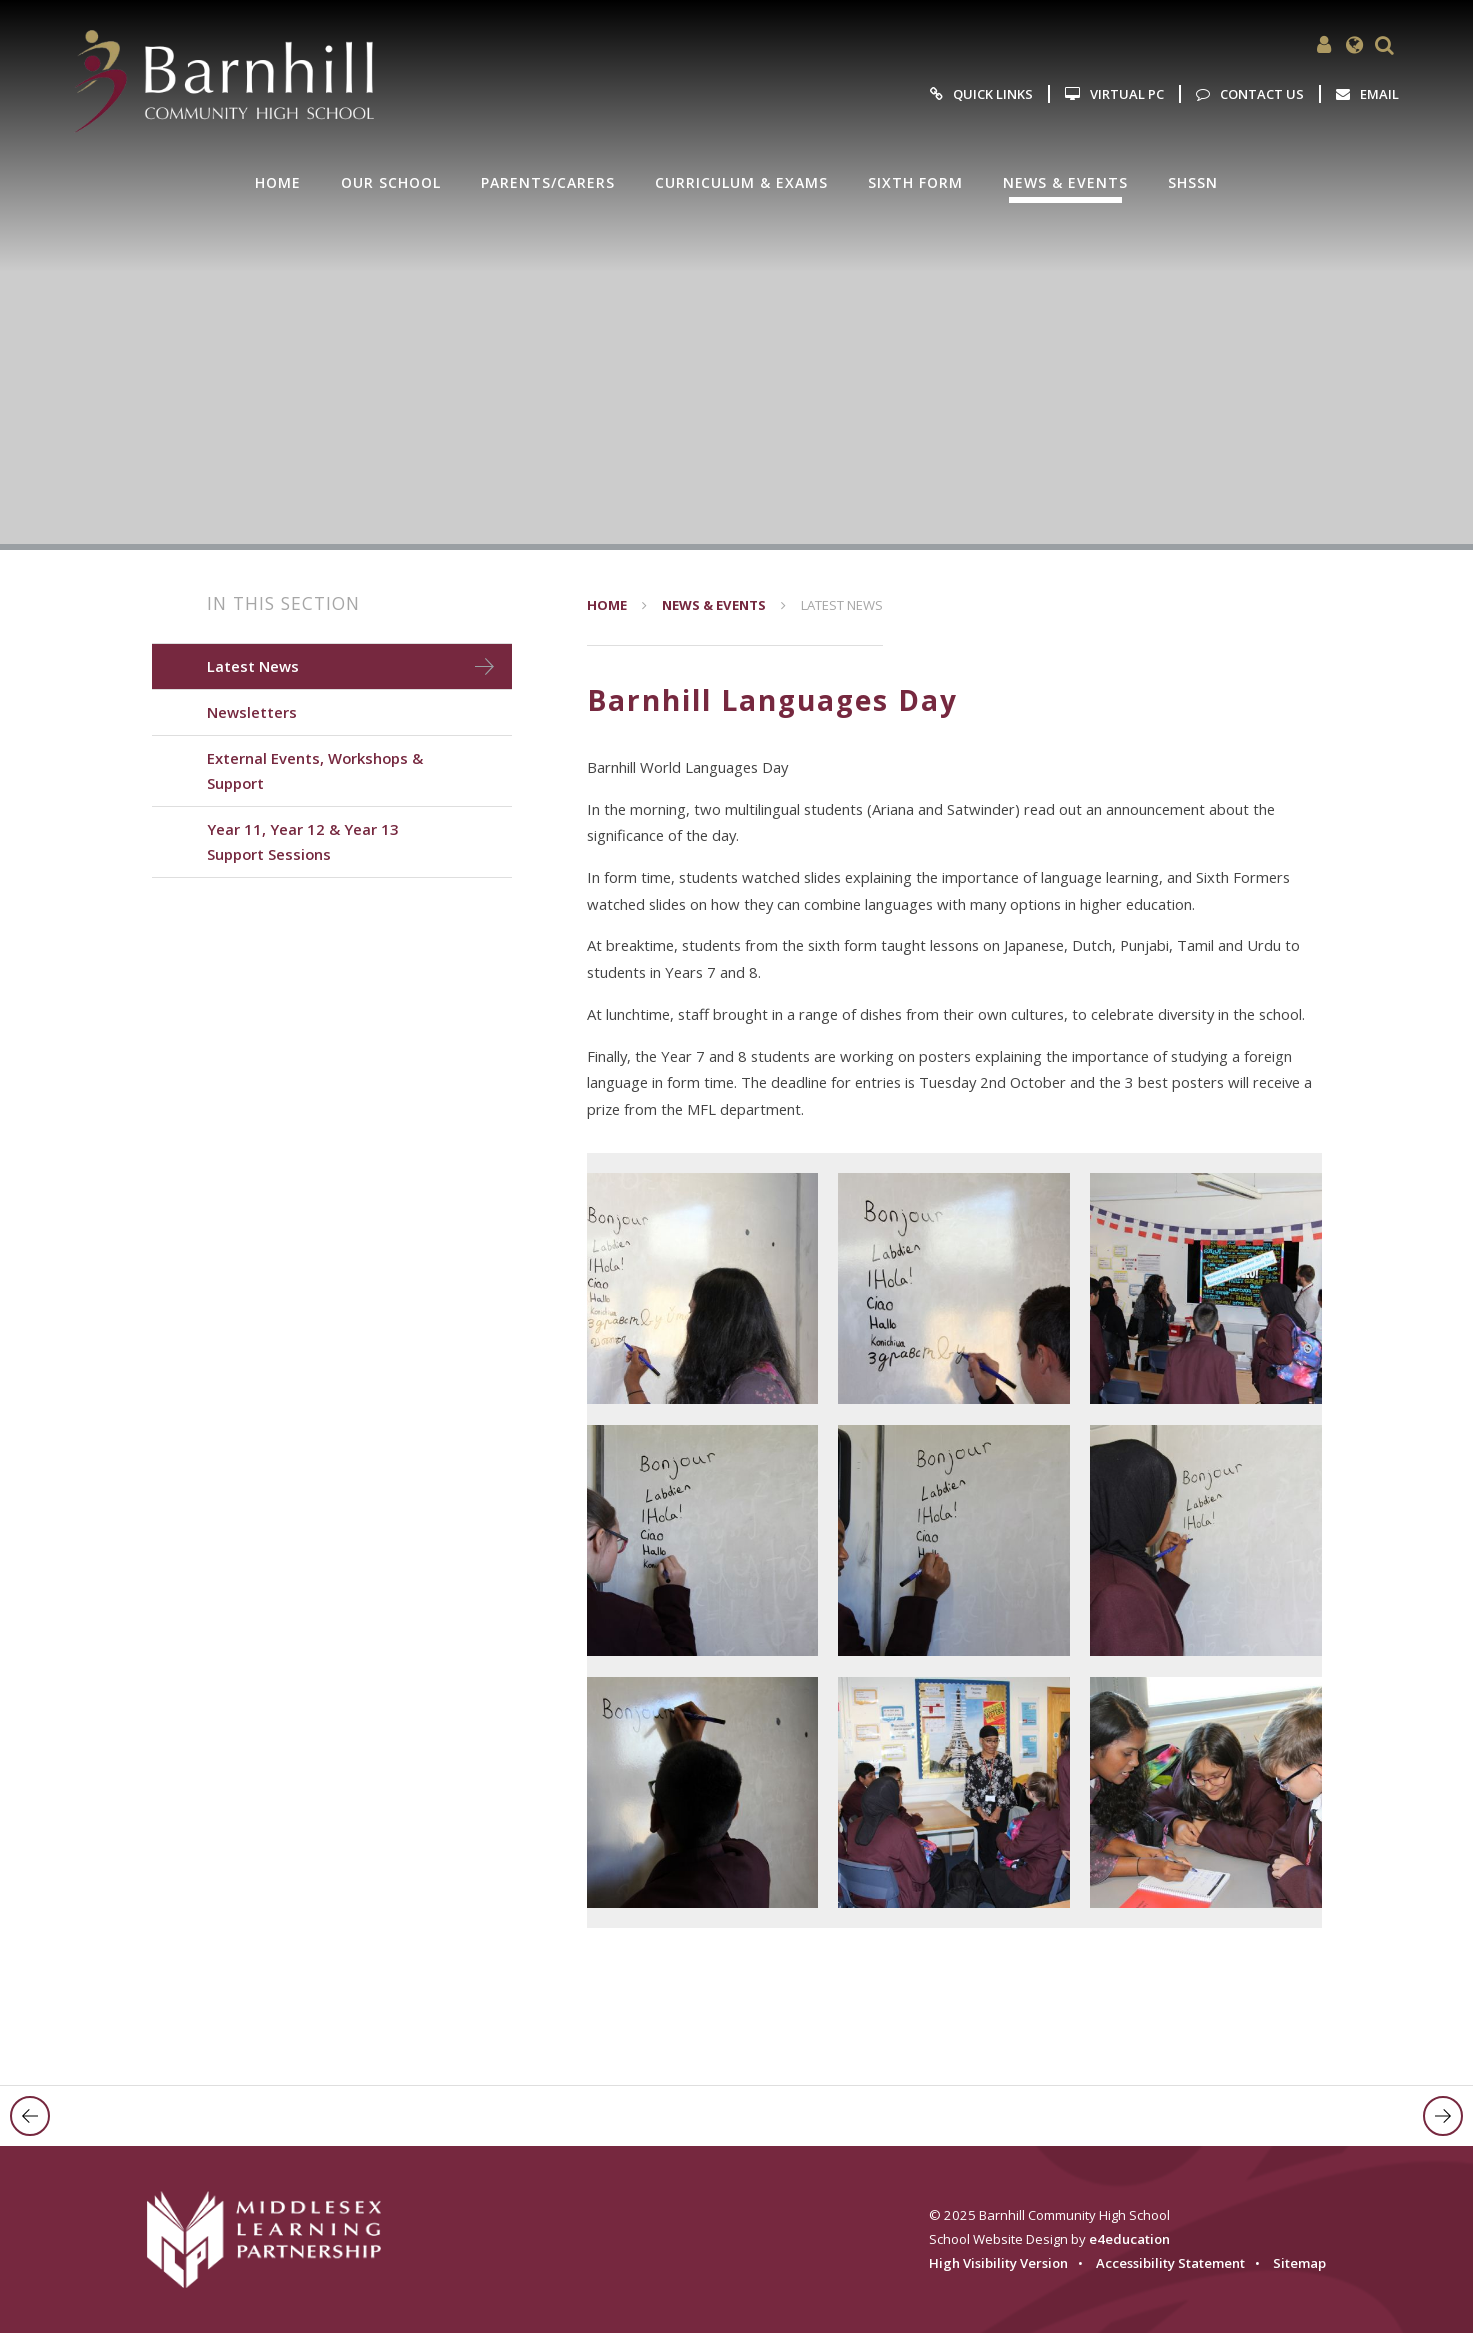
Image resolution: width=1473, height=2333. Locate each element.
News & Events (714, 605)
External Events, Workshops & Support (315, 770)
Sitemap (1299, 2263)
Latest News (842, 605)
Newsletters (252, 712)
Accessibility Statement (1170, 2263)
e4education (1129, 2239)
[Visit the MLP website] (277, 2239)
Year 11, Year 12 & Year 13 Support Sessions (303, 841)
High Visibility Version (998, 2263)
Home (607, 605)
